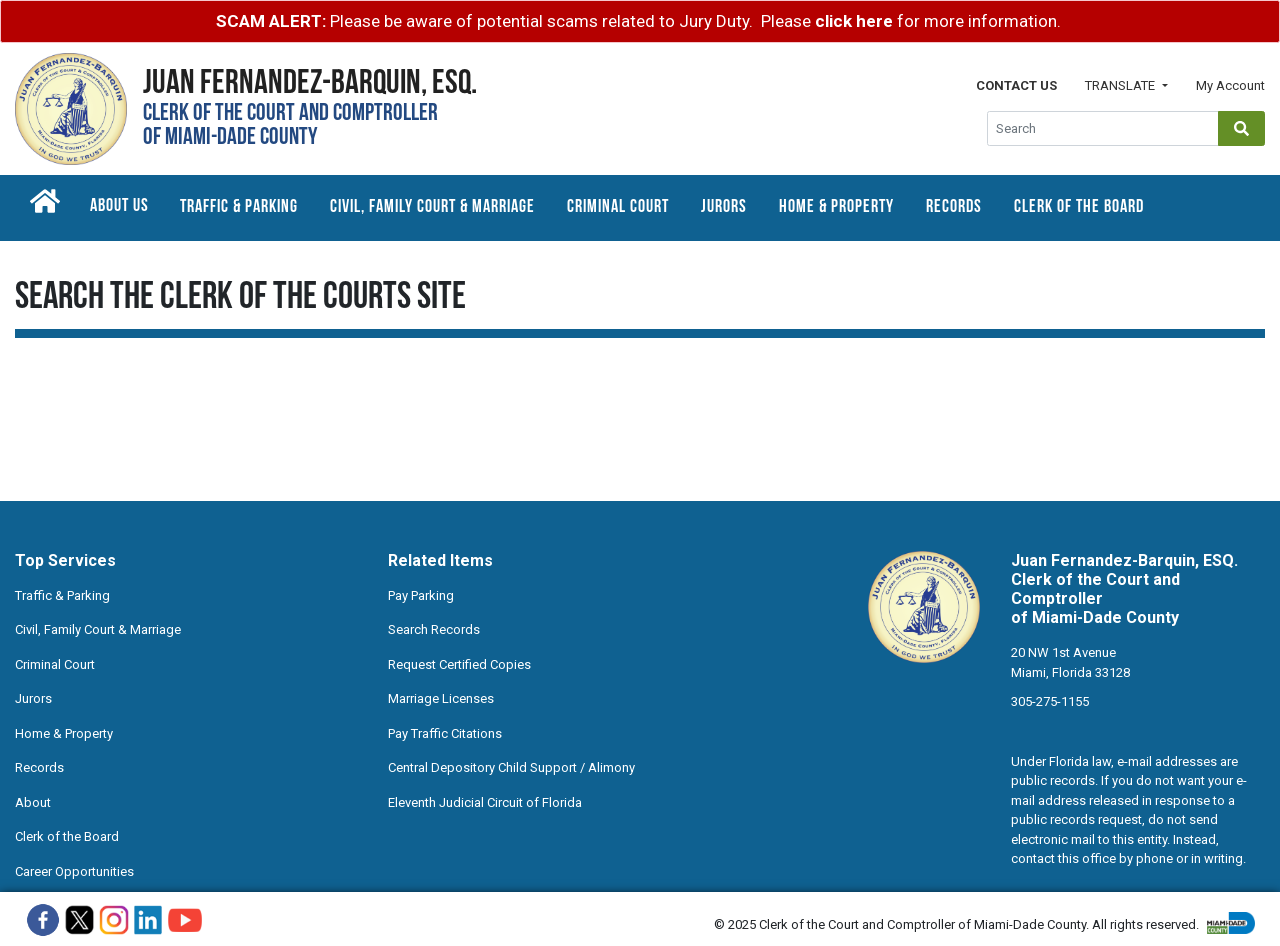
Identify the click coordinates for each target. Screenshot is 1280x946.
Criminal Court (618, 207)
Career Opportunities (74, 871)
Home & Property (836, 207)
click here (854, 21)
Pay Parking (421, 595)
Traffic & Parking (239, 207)
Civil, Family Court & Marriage (432, 207)
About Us (119, 206)
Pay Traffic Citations (445, 733)
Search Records (434, 629)
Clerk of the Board (1079, 207)
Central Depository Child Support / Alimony (511, 767)
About (33, 802)
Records (954, 207)
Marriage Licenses (441, 698)
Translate (1121, 85)
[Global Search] (1103, 128)
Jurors (724, 207)
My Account (1230, 85)
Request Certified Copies (459, 664)
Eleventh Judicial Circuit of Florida (485, 802)
